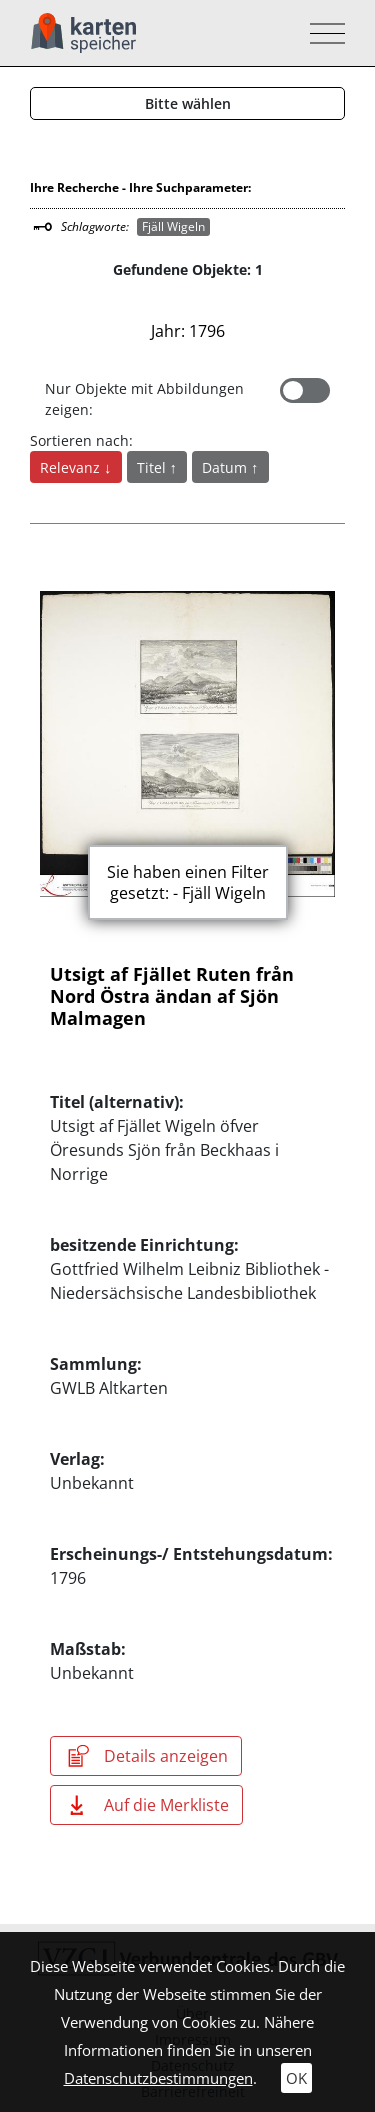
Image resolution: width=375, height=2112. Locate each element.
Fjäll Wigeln (173, 226)
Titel (153, 467)
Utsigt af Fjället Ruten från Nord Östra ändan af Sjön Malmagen (172, 995)
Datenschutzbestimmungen (158, 2078)
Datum (226, 467)
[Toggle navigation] (321, 33)
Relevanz (72, 467)
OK (296, 2078)
